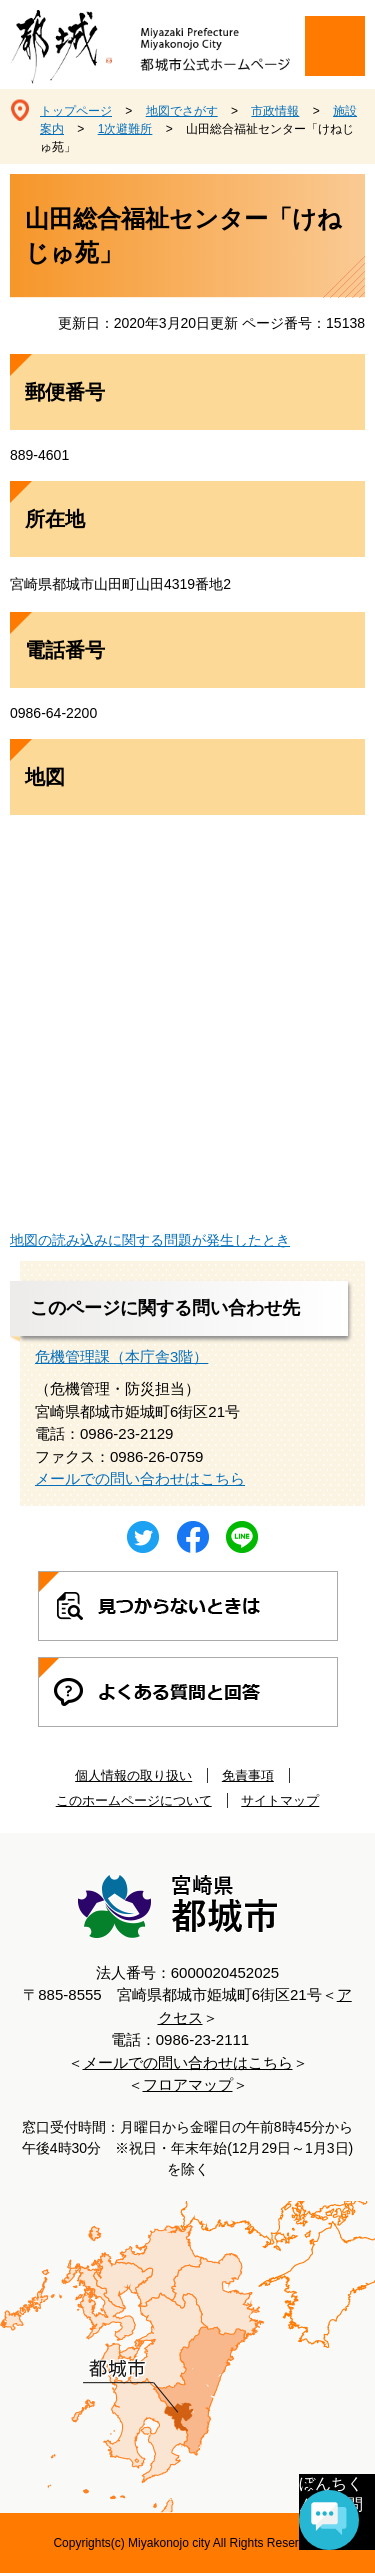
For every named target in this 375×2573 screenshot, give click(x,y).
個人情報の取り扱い (133, 1775)
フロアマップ (188, 2084)
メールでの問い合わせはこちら (140, 1478)
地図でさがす (182, 111)
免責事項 (248, 1775)
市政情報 (275, 111)
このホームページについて (134, 1800)
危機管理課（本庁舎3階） (121, 1356)
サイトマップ (280, 1800)
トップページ (76, 111)
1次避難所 (125, 129)
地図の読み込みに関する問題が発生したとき (150, 1240)
